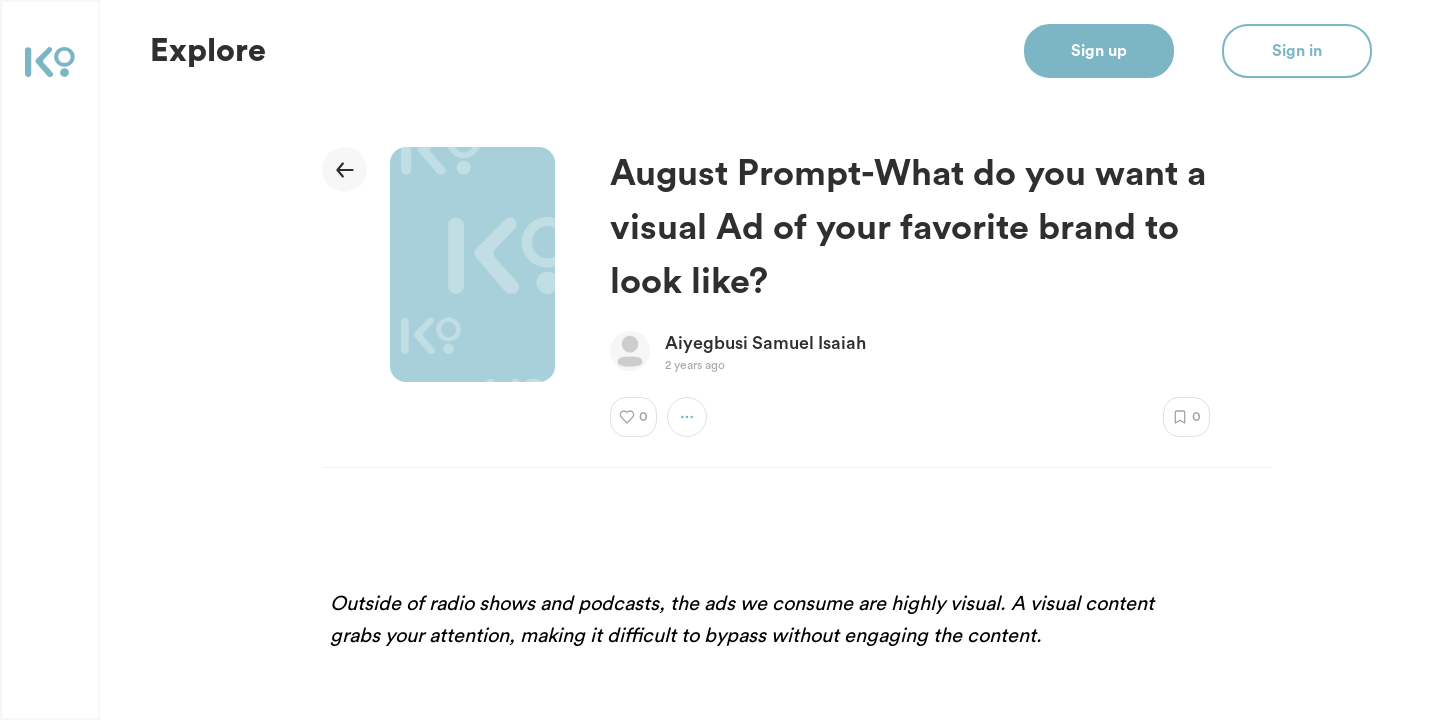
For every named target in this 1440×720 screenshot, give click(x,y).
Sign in (1297, 51)
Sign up (1099, 51)
